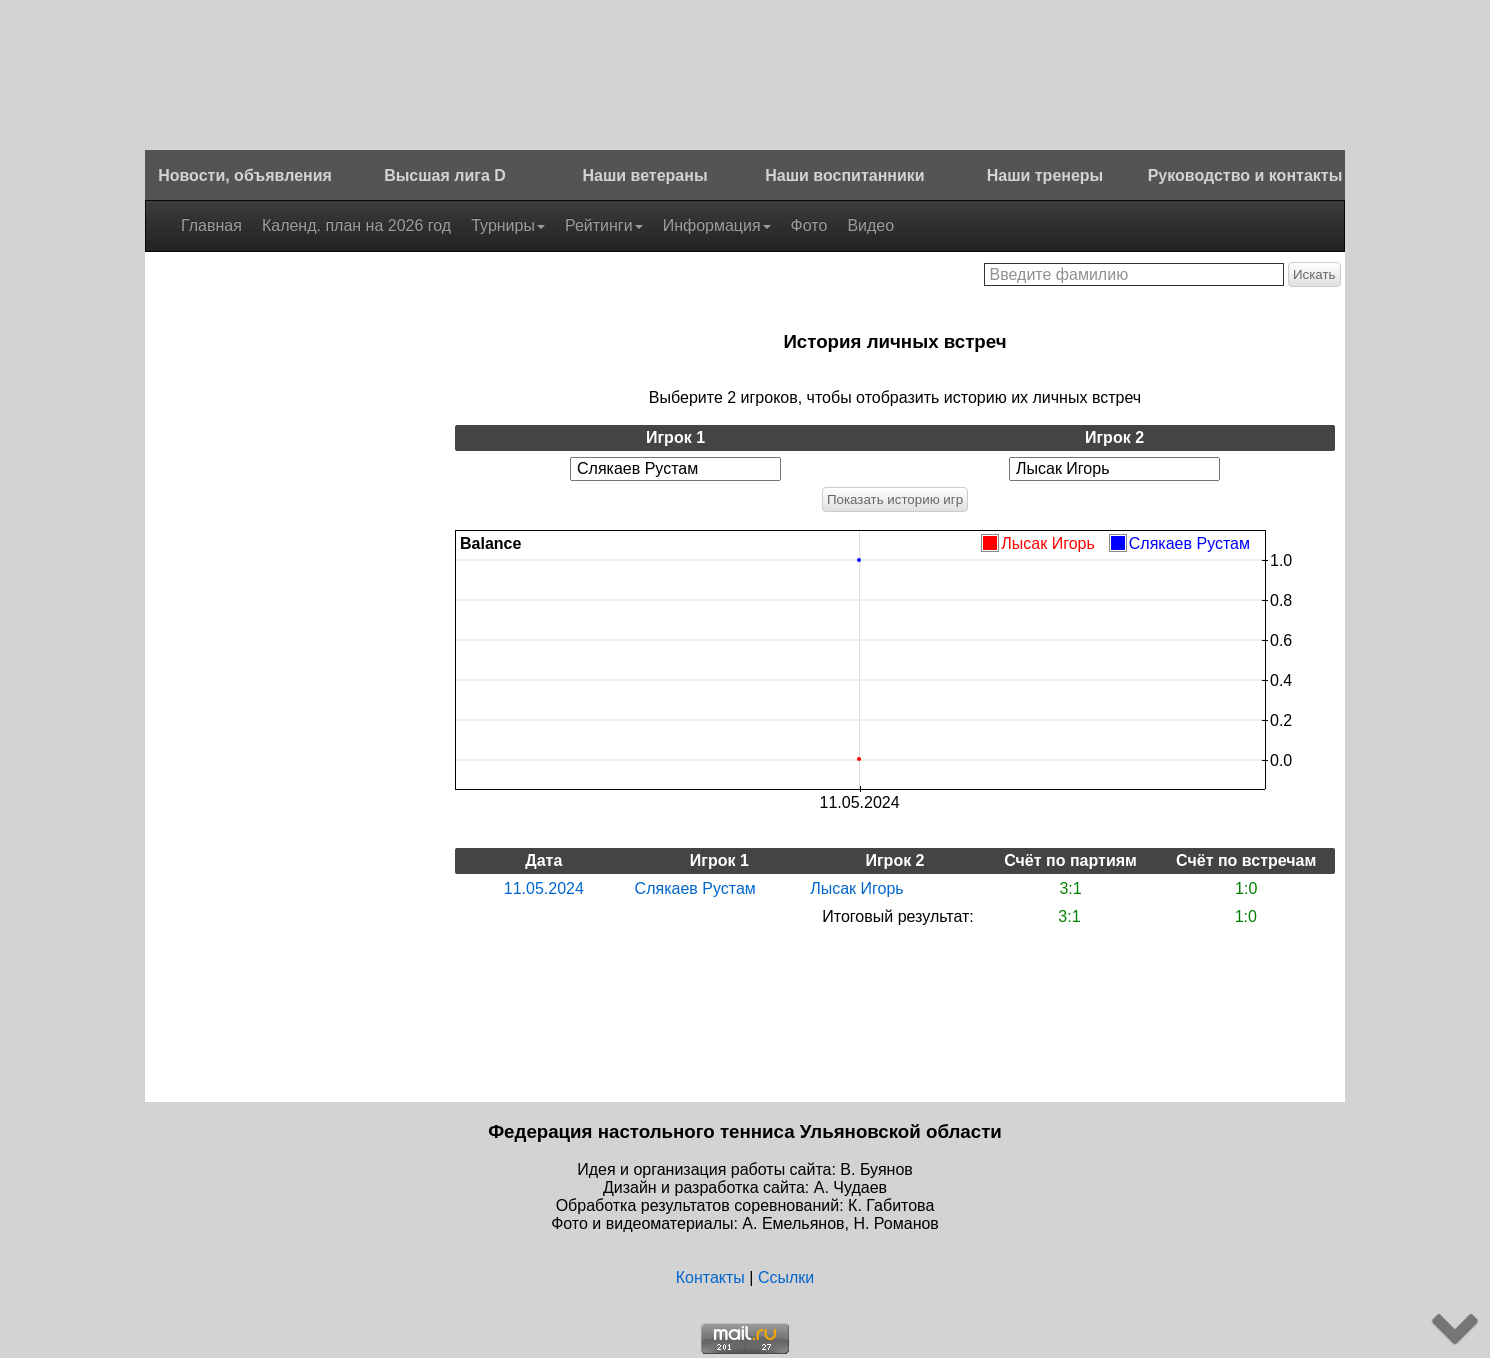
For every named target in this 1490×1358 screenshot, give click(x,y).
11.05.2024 (544, 888)
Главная (211, 225)
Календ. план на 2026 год (356, 225)
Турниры (508, 225)
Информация (717, 225)
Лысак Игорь (856, 888)
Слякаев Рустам (695, 888)
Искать (1314, 274)
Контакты (710, 1277)
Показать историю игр (895, 499)
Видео (870, 225)
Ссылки (786, 1277)
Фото (809, 225)
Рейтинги (604, 225)
